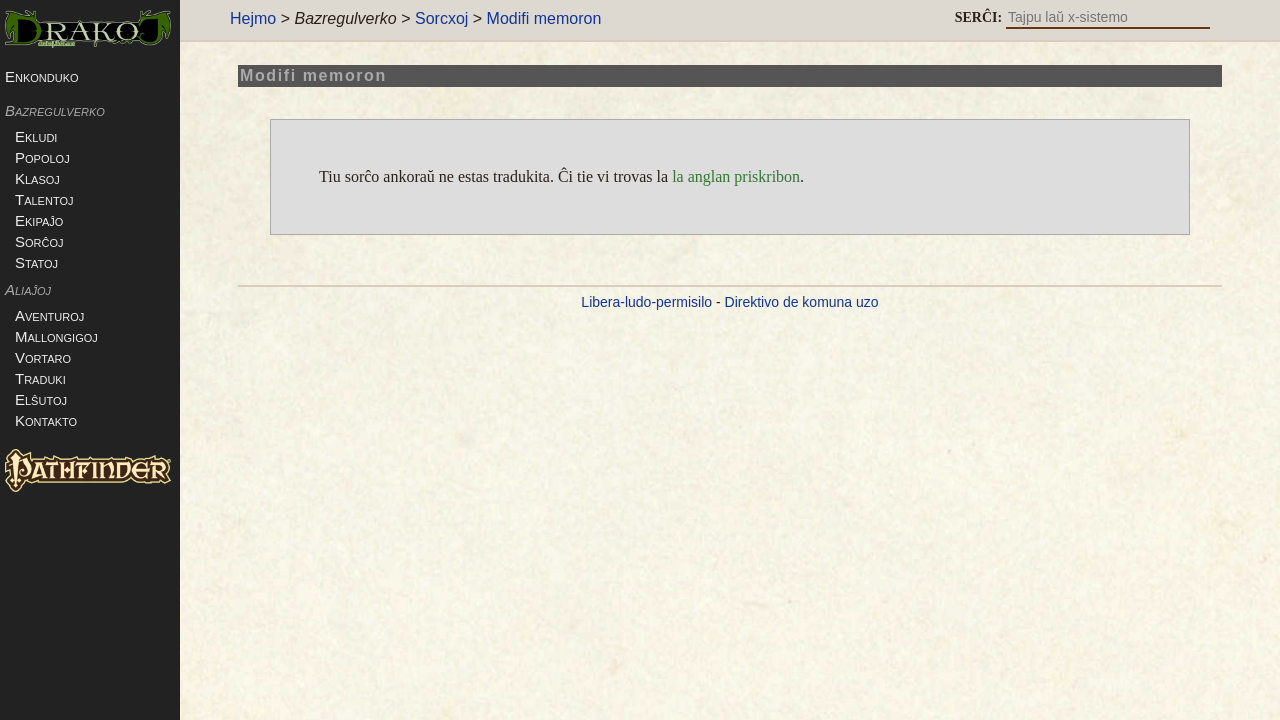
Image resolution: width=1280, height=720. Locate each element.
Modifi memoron (544, 18)
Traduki (55, 378)
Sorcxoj (441, 18)
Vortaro (58, 357)
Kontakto (61, 420)
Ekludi (51, 136)
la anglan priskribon (736, 176)
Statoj (51, 262)
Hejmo (253, 18)
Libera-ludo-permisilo (646, 302)
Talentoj (59, 199)
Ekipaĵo (54, 220)
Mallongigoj (71, 336)
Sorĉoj (54, 241)
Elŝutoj (56, 399)
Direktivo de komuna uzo (802, 302)
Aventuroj (64, 315)
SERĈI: (978, 17)
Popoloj (57, 157)
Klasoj (52, 178)
